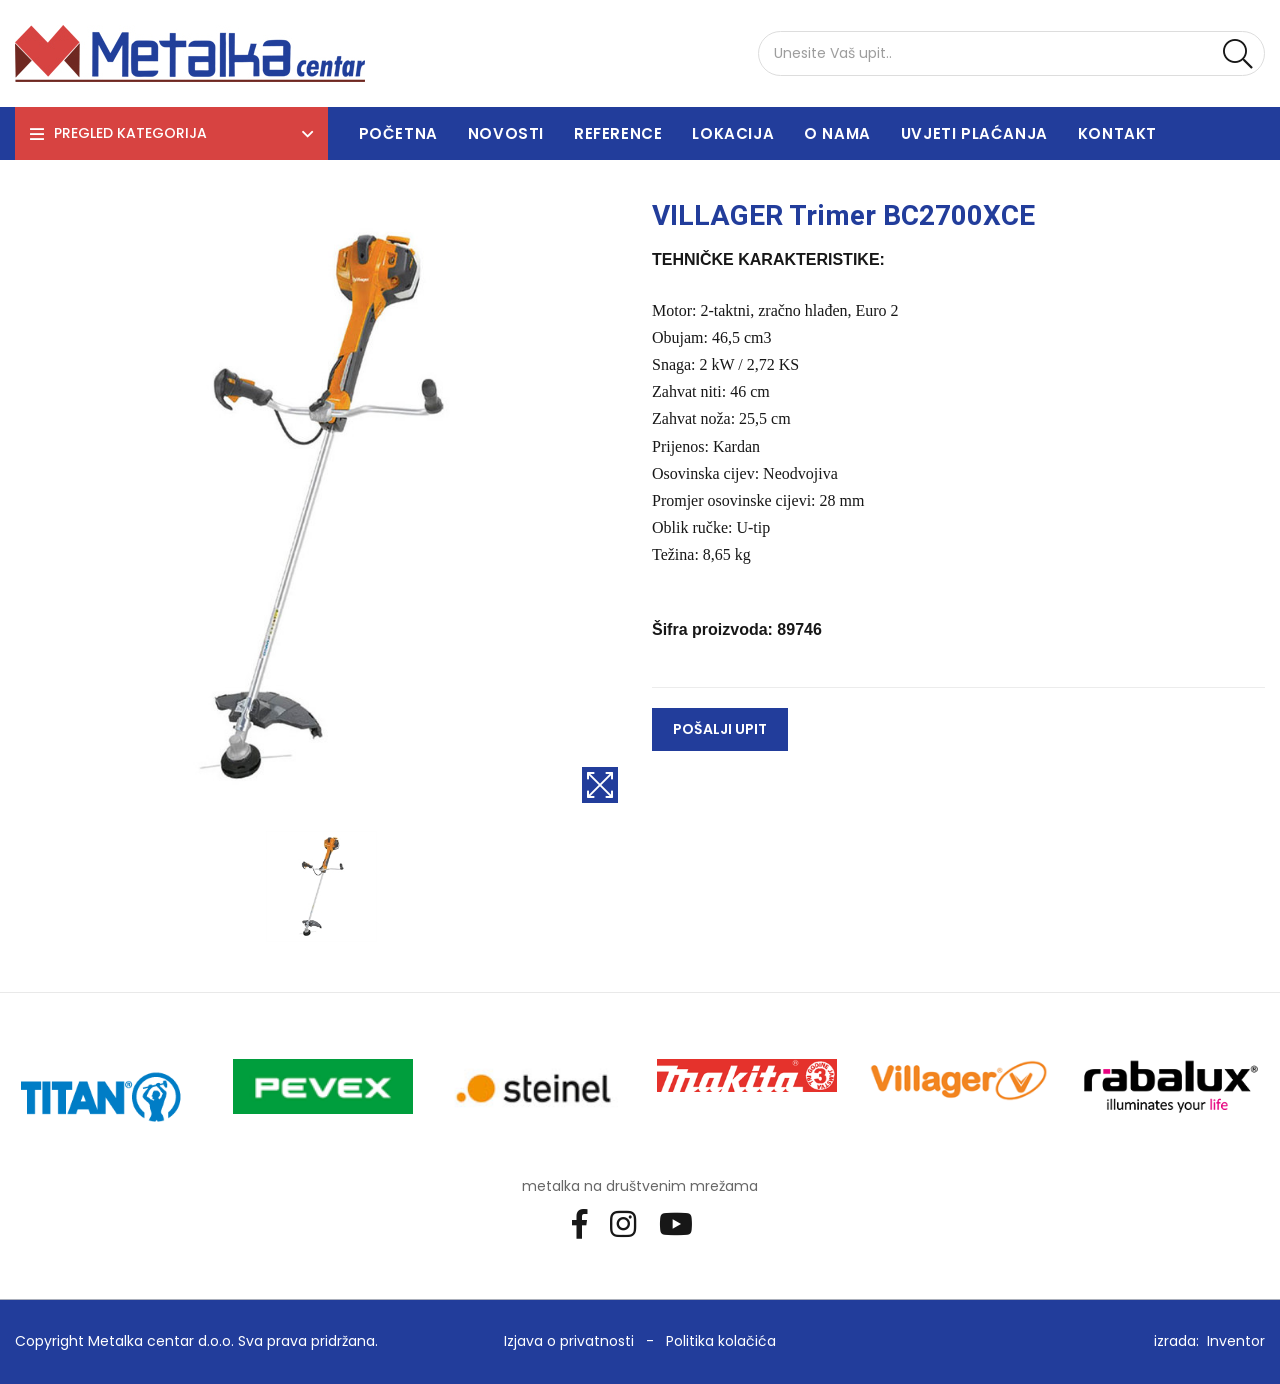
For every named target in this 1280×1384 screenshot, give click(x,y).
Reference (618, 133)
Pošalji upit (720, 729)
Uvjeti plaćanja (974, 133)
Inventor (1236, 1341)
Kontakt (1117, 133)
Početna (398, 133)
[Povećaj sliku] (600, 785)
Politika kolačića (721, 1341)
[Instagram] (630, 1223)
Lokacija (733, 133)
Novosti (506, 133)
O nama (837, 133)
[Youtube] (683, 1223)
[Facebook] (587, 1223)
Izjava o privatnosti (569, 1341)
